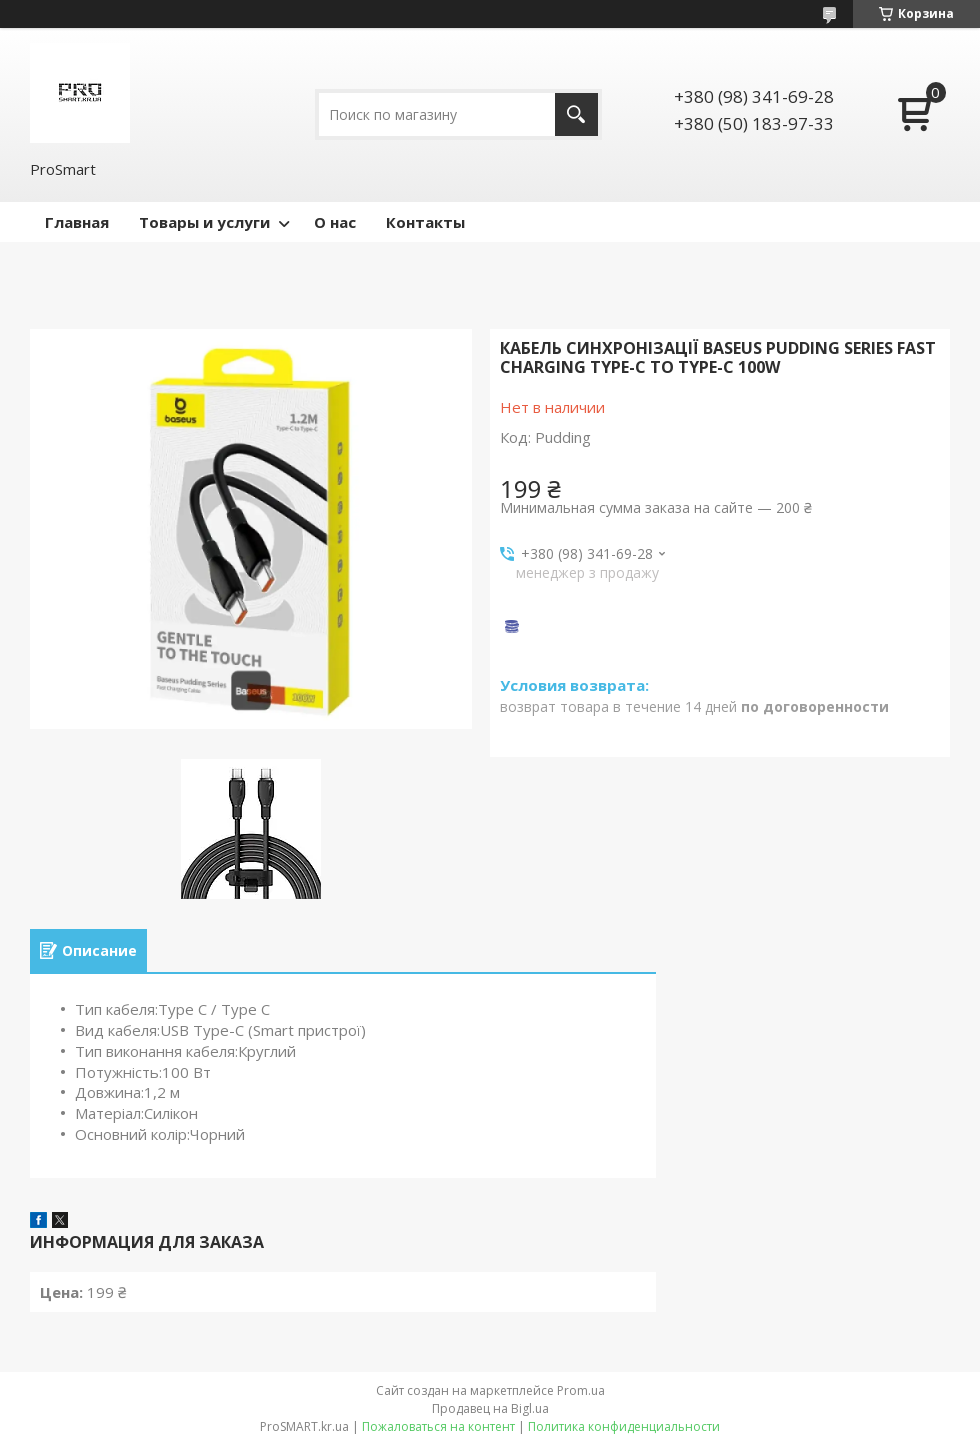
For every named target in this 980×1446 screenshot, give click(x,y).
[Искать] (576, 114)
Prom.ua (581, 1390)
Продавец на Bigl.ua (490, 1408)
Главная (77, 222)
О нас (335, 222)
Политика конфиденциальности (624, 1426)
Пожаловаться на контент (438, 1426)
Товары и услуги (204, 222)
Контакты (425, 222)
